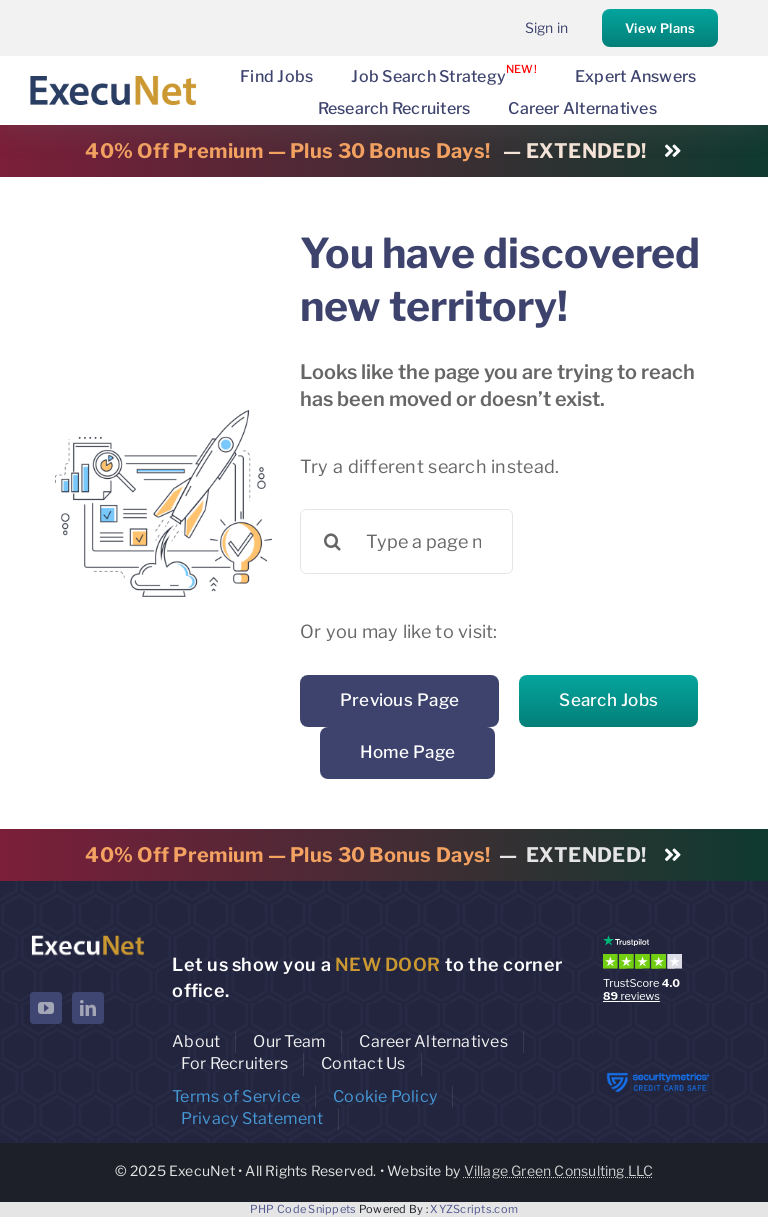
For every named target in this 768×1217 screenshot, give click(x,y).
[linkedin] (88, 1008)
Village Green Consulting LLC (559, 1170)
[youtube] (46, 1008)
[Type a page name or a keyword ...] (407, 541)
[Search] (332, 541)
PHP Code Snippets (303, 1209)
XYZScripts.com (474, 1209)
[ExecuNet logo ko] (87, 939)
